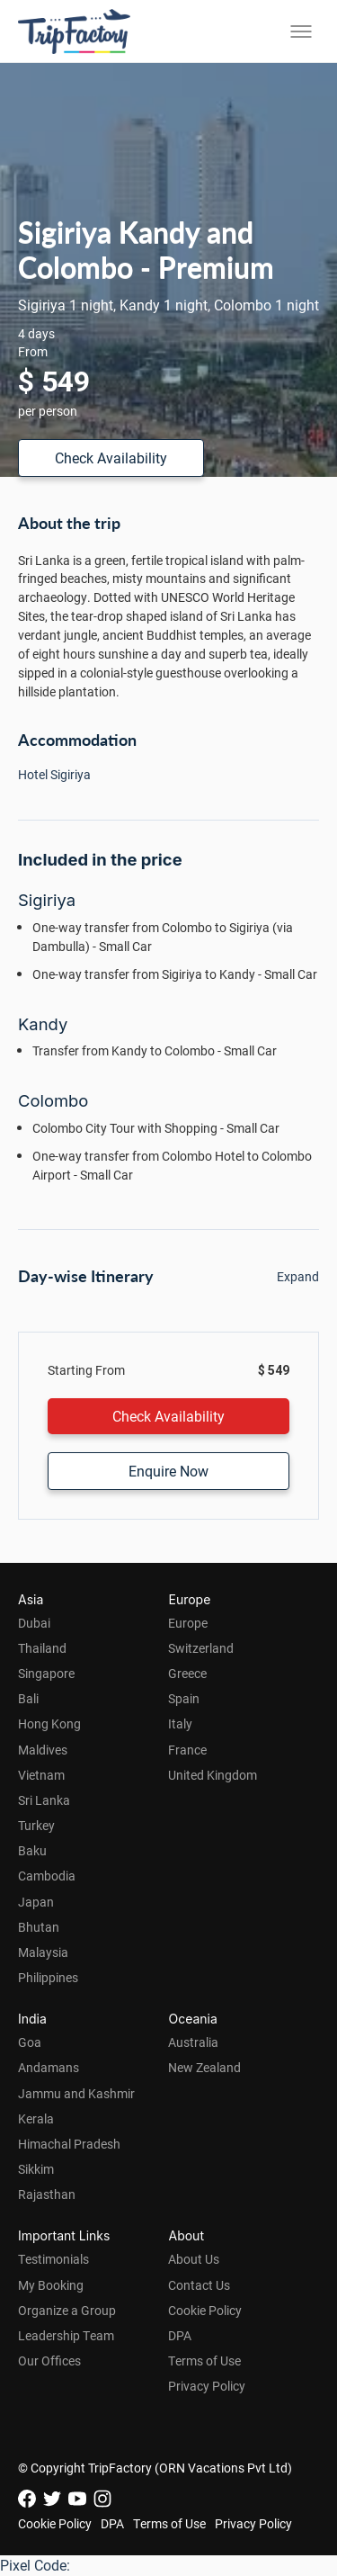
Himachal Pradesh (69, 2143)
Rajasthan (46, 2194)
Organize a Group (67, 2310)
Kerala (36, 2118)
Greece (187, 1673)
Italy (180, 1723)
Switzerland (201, 1647)
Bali (28, 1698)
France (187, 1749)
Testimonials (53, 2258)
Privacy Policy (206, 2385)
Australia (193, 2042)
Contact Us (199, 2284)
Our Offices (49, 2360)
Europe (188, 1622)
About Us (193, 2258)
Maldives (42, 1749)
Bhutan (38, 1926)
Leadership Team (66, 2335)
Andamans (48, 2067)
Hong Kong (49, 1723)
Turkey (36, 1825)
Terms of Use (204, 2360)
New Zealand (204, 2067)
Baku (32, 1850)
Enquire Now (168, 1470)
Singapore (46, 1673)
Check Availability (111, 457)
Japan (36, 1901)
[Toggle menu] (301, 31)
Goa (29, 2042)
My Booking (51, 2284)
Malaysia (43, 1952)
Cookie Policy (205, 2310)
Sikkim (36, 2168)
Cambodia (46, 1875)
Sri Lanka (44, 1800)
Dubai (34, 1622)
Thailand (42, 1647)
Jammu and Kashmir (76, 2093)
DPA (179, 2335)
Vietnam (41, 1774)
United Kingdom (212, 1774)
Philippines (48, 1977)
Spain (184, 1698)
